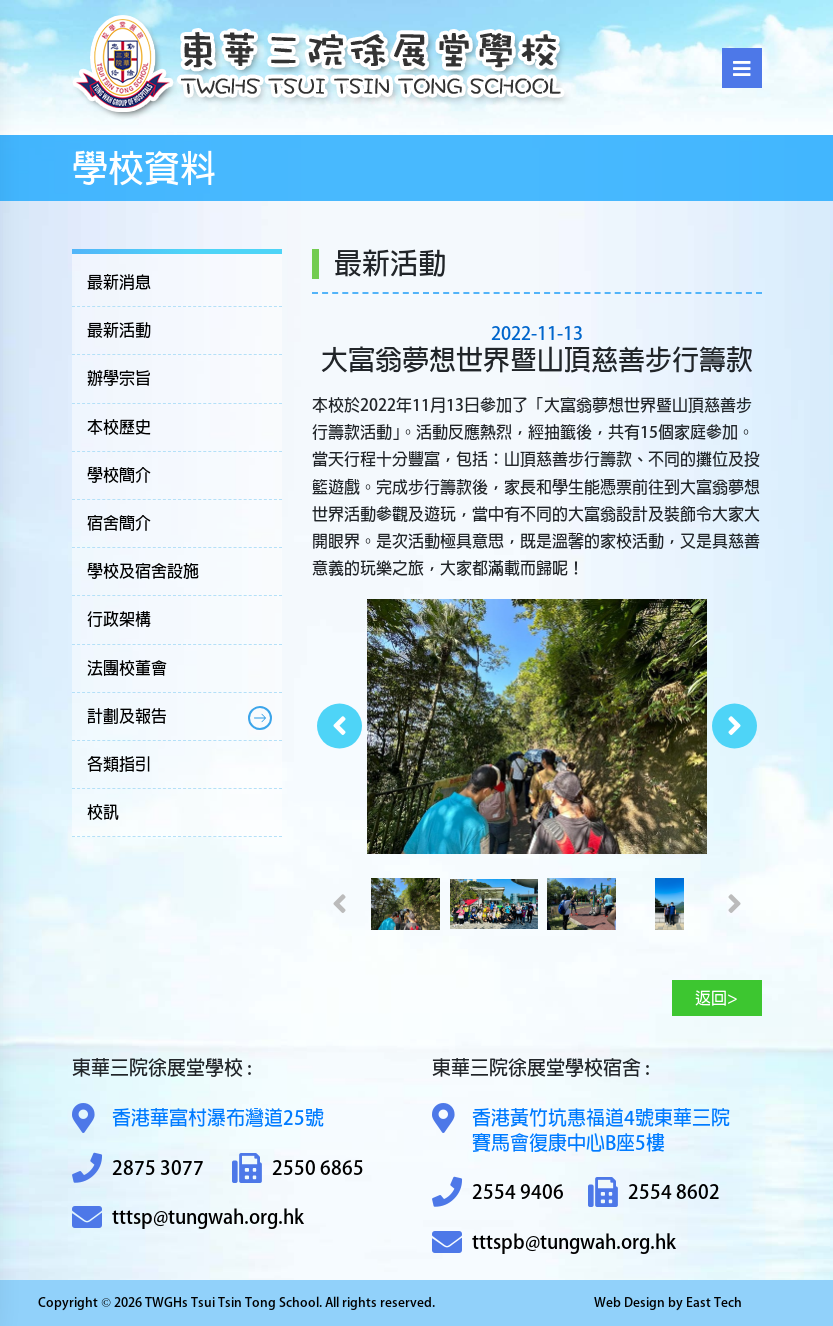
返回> (716, 998)
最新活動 (119, 330)
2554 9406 (498, 1192)
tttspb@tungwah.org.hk (554, 1242)
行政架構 (119, 619)
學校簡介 (119, 475)
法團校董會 (127, 668)
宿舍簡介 (119, 523)
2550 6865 (298, 1168)
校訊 (103, 812)
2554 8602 (654, 1192)
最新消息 (119, 282)
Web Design (629, 1302)
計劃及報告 (127, 716)
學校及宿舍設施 (143, 571)
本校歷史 (119, 427)
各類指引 (119, 764)
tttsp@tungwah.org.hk (188, 1217)
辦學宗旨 (119, 378)
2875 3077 (138, 1168)
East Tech (714, 1302)
